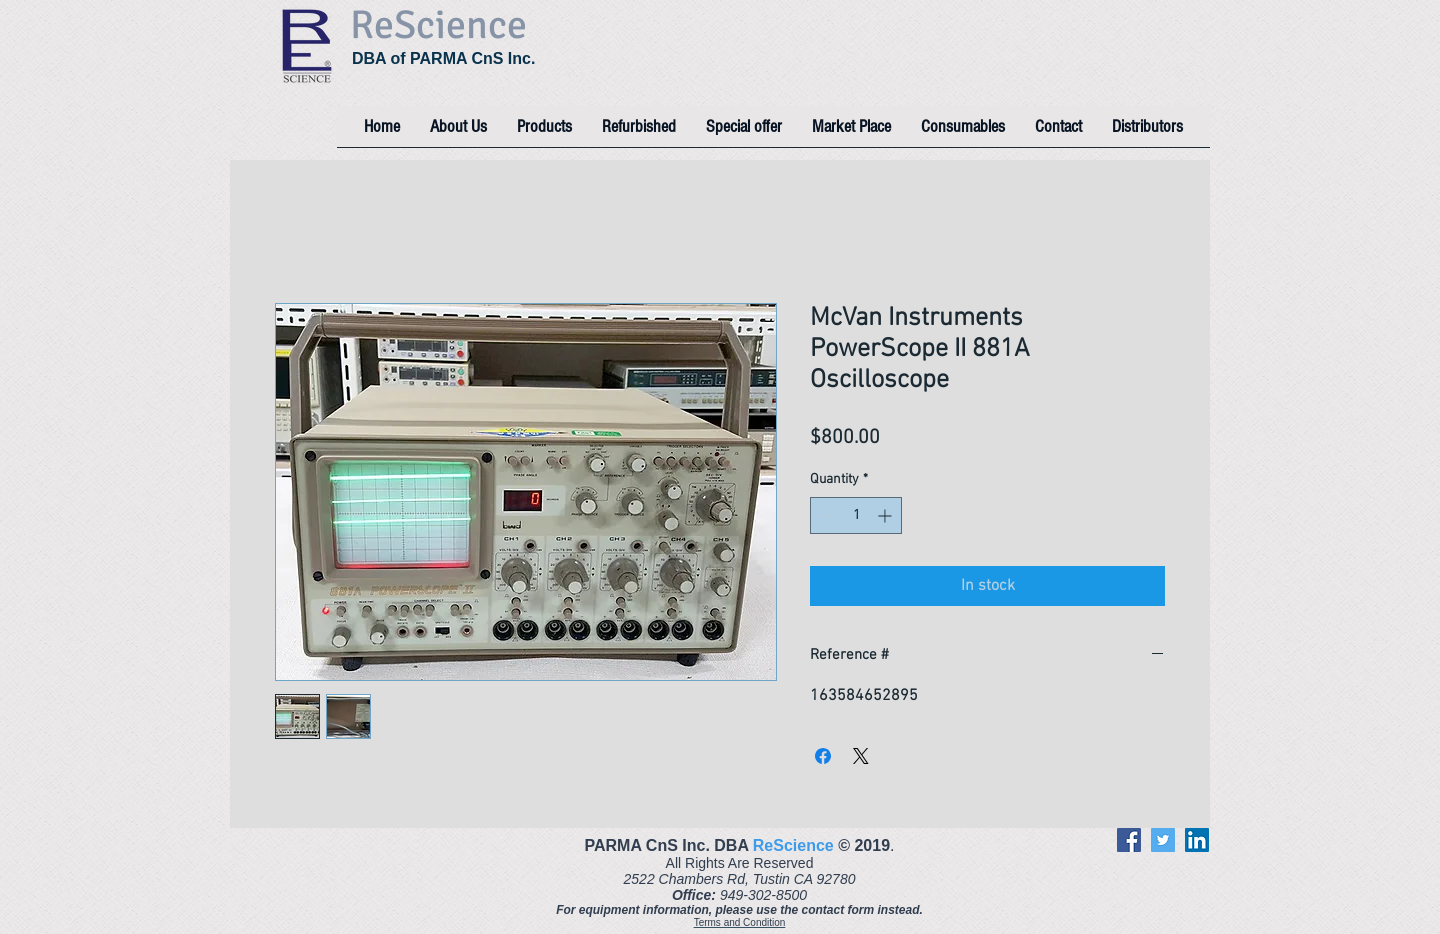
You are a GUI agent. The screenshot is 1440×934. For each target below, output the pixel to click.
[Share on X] (861, 756)
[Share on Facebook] (823, 756)
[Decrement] (825, 515)
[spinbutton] (856, 515)
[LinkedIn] (1197, 840)
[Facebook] (1129, 840)
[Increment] (886, 515)
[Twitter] (1163, 840)
